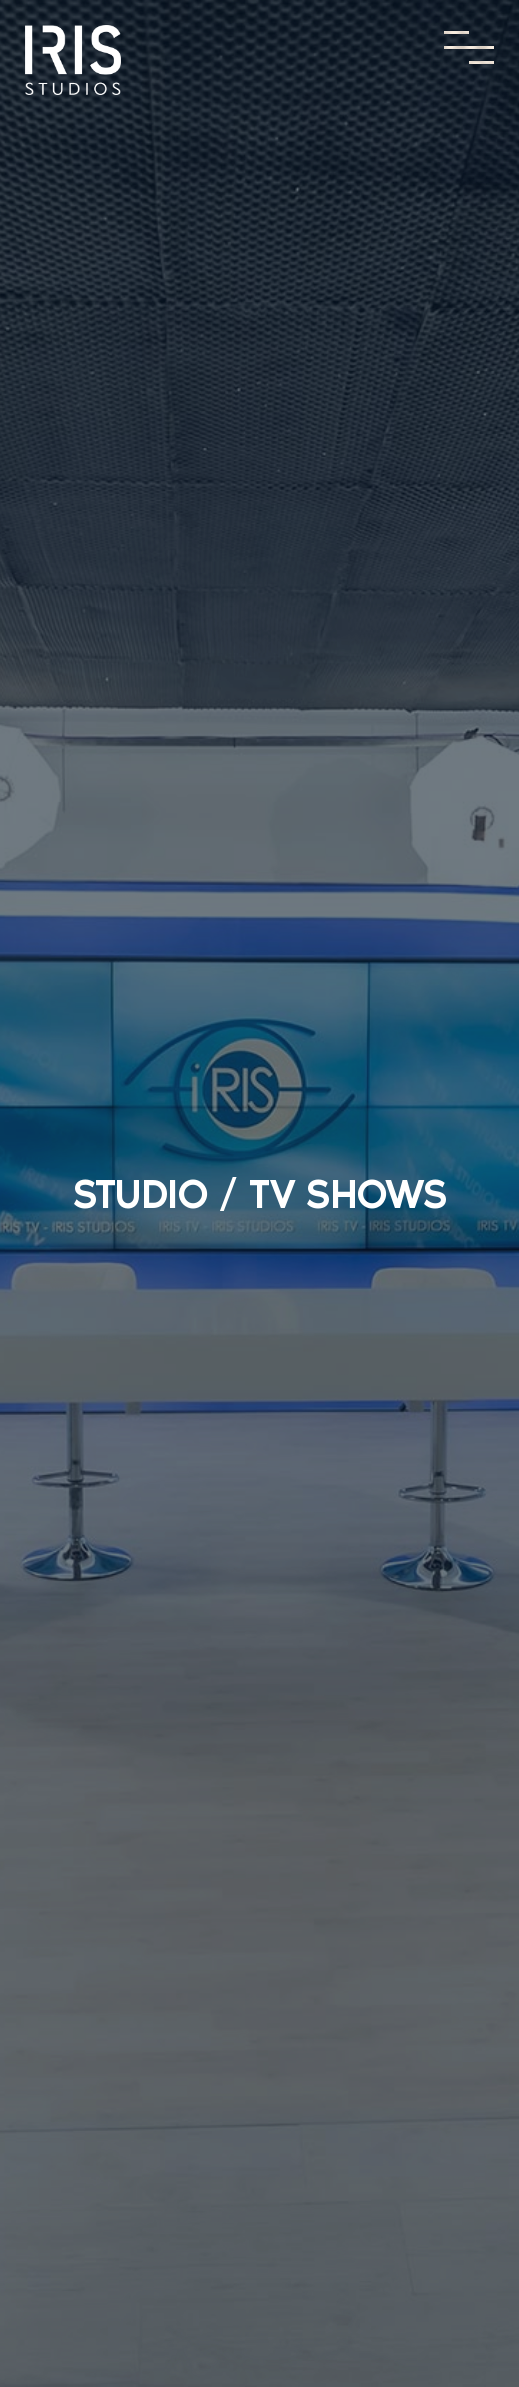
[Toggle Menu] (469, 47)
